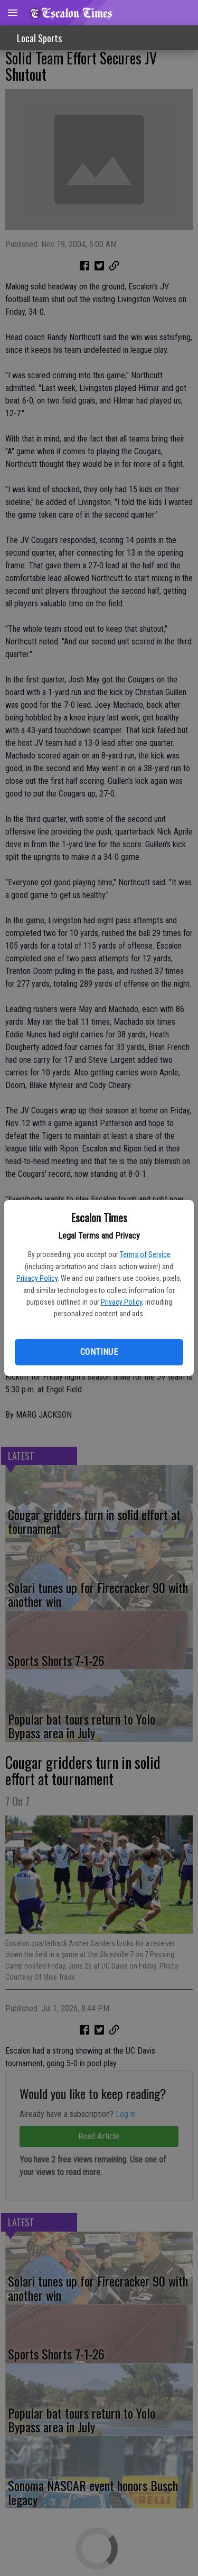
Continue (99, 1352)
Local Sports (39, 38)
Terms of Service (145, 1254)
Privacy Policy (37, 1278)
